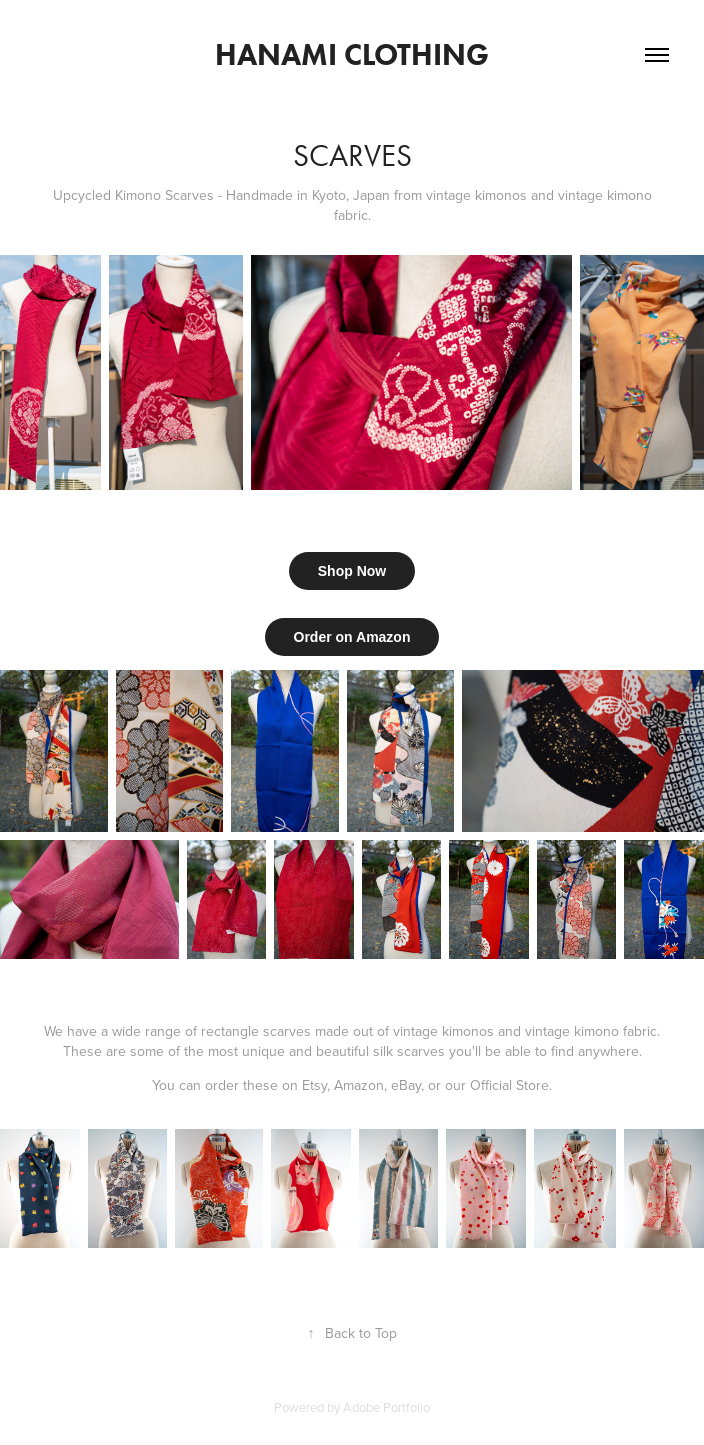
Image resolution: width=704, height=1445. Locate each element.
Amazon (359, 1085)
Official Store (509, 1085)
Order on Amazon (352, 637)
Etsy (314, 1085)
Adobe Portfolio (386, 1407)
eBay (406, 1085)
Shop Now (352, 571)
